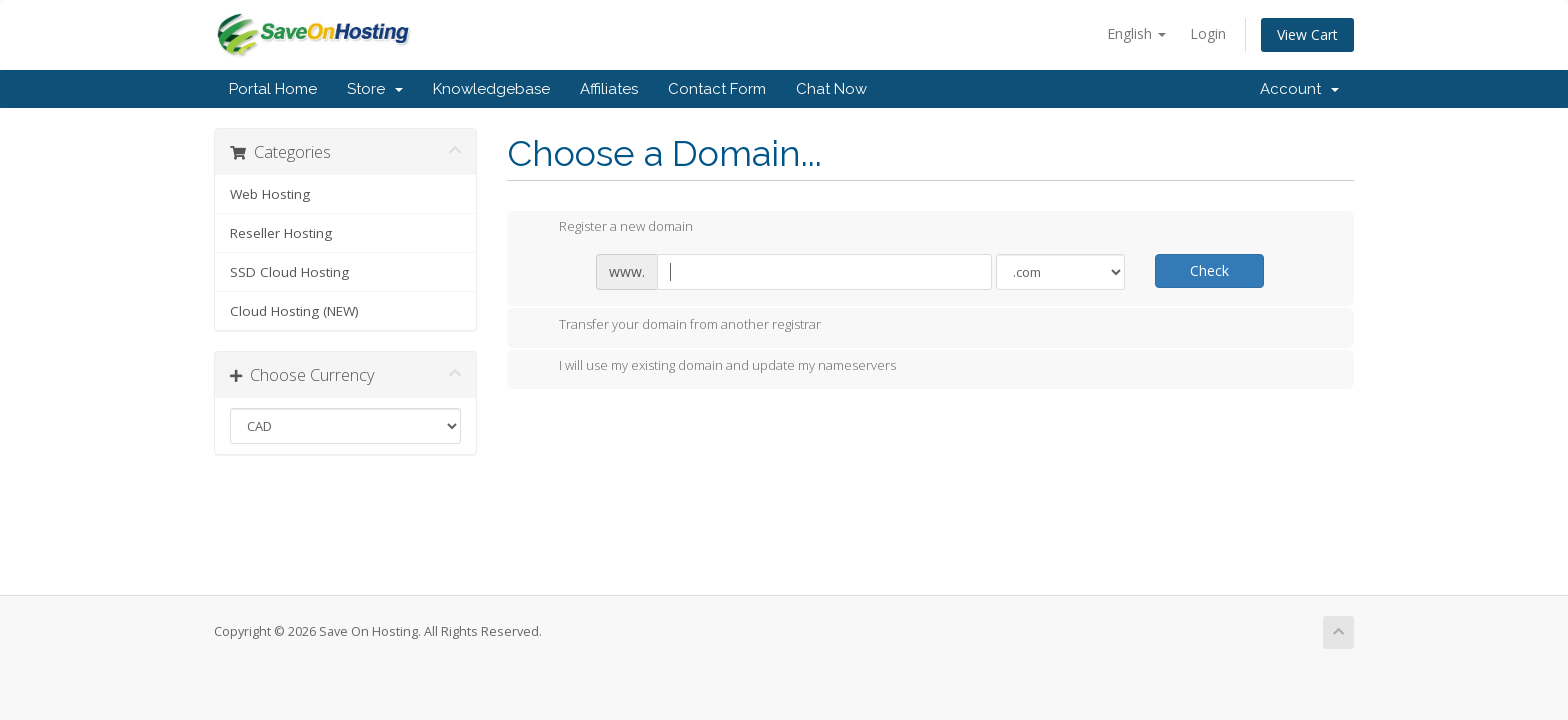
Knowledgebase (491, 89)
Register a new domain (610, 228)
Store (375, 89)
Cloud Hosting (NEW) (294, 311)
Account (1299, 89)
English (1136, 33)
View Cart (1307, 34)
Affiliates (609, 89)
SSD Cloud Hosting (289, 272)
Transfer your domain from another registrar (674, 326)
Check (1209, 270)
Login (1208, 33)
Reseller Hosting (281, 233)
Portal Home (273, 89)
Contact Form (717, 89)
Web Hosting (270, 194)
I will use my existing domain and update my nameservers (711, 367)
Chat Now (831, 89)
